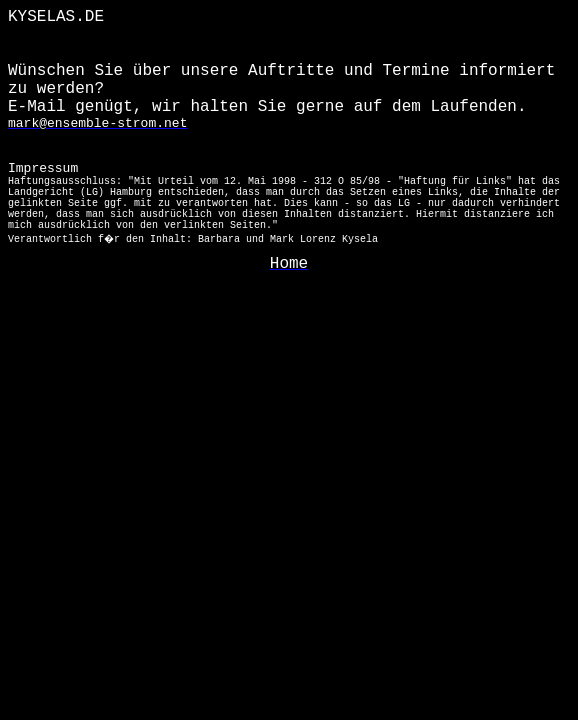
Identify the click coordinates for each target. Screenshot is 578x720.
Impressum (284, 203)
